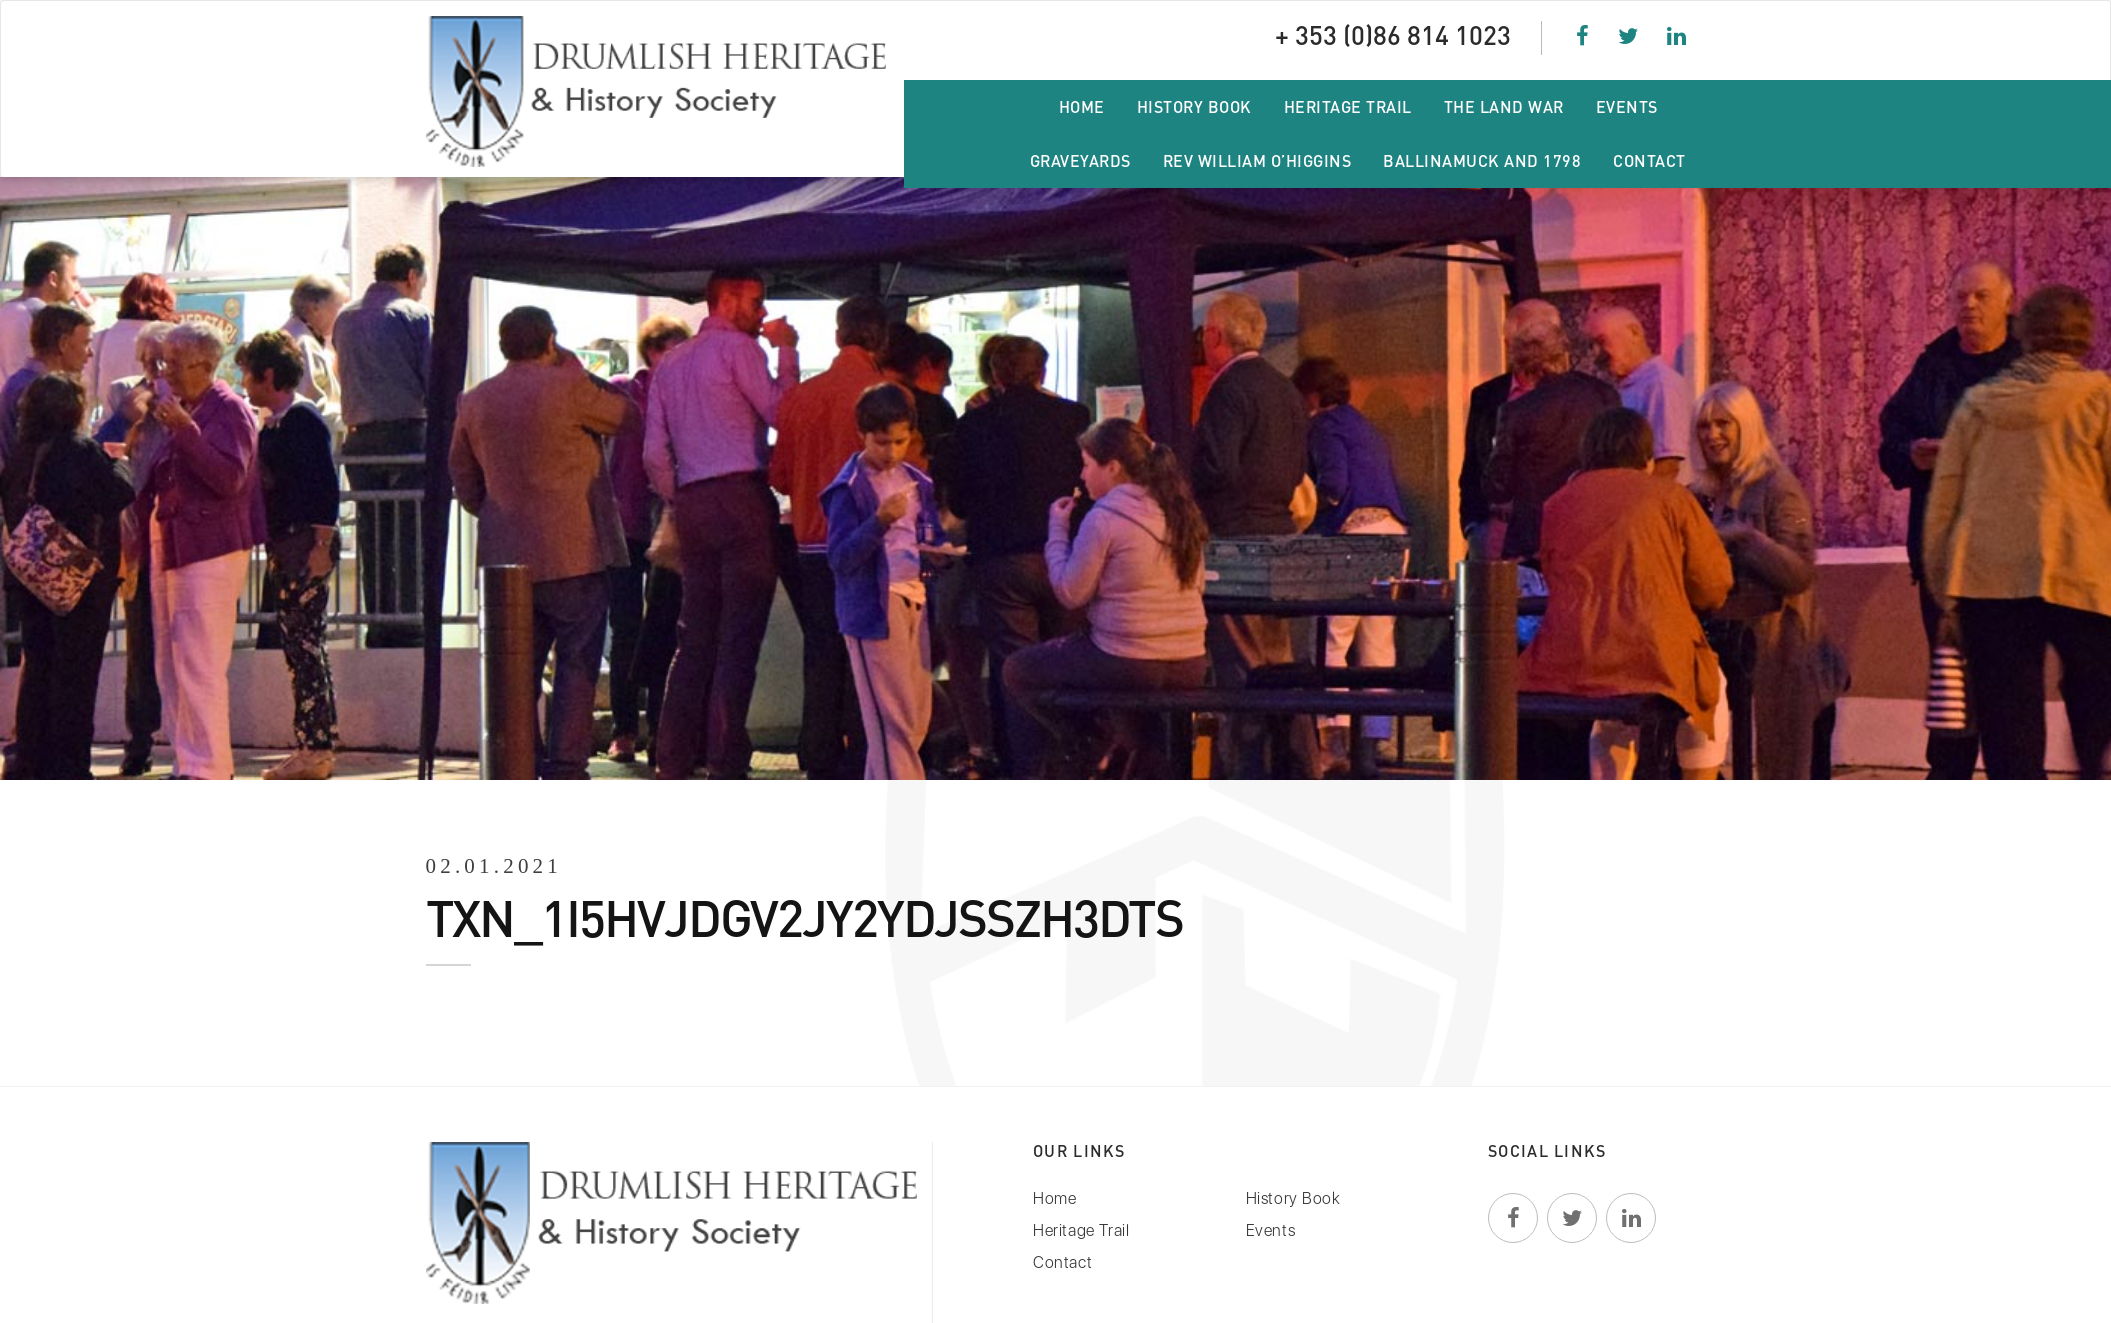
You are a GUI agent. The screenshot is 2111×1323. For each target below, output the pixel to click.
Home (1082, 107)
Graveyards (1080, 161)
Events (1627, 107)
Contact (1649, 161)
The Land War (1504, 107)
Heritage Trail (1348, 107)
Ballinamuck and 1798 (1482, 161)
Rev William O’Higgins (1257, 161)
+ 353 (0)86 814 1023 (1393, 34)
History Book (1194, 107)
